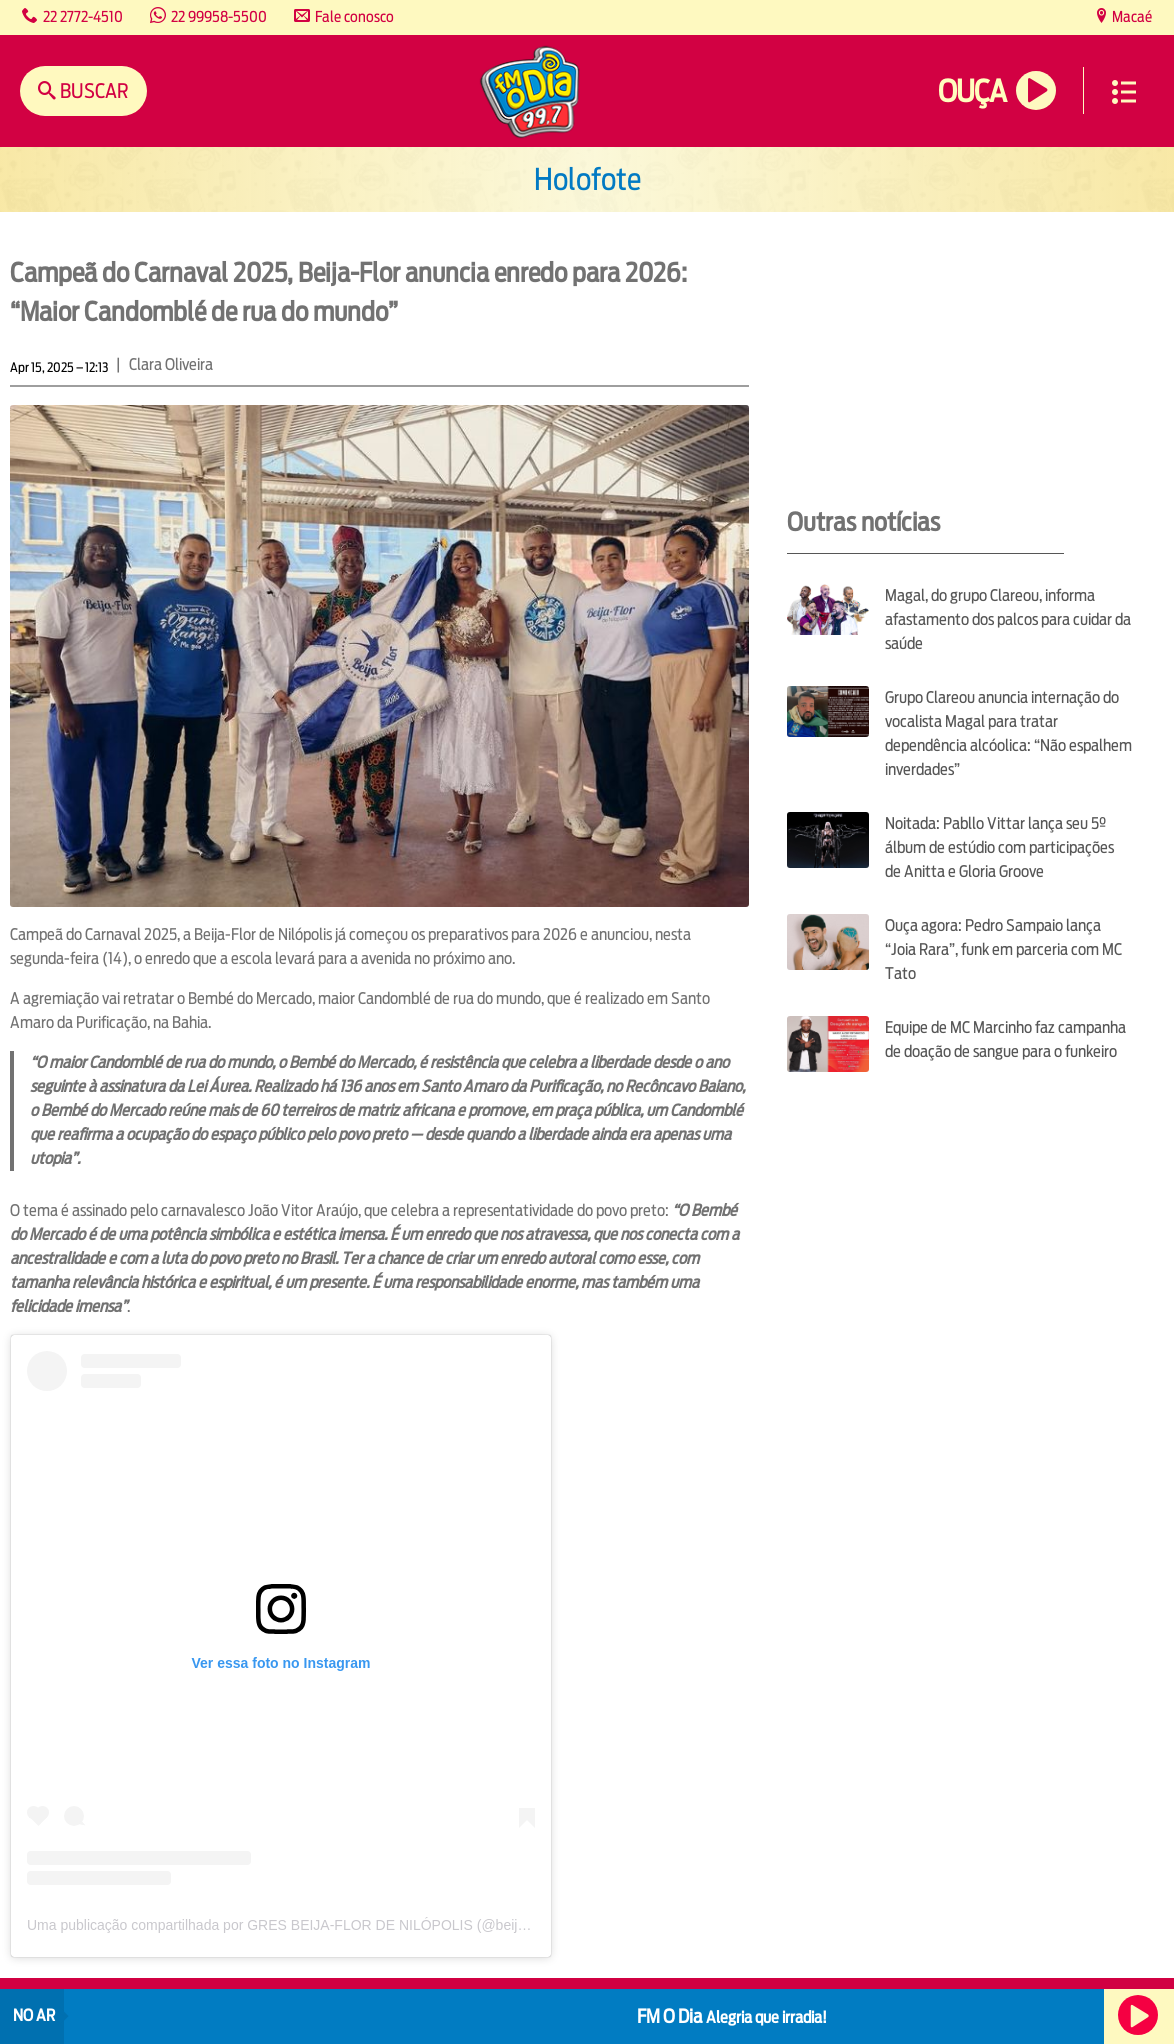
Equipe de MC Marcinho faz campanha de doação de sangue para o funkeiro (1005, 1039)
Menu (1124, 92)
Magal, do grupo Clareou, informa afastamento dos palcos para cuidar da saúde (1008, 619)
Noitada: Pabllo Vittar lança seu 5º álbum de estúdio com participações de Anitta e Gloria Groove (999, 847)
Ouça (972, 91)
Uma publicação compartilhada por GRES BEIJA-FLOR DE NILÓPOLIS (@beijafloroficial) (306, 1925)
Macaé (1130, 16)
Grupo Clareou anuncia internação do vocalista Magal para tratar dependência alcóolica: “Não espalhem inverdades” (1008, 733)
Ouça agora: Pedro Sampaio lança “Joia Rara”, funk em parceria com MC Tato (1003, 949)
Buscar (92, 90)
